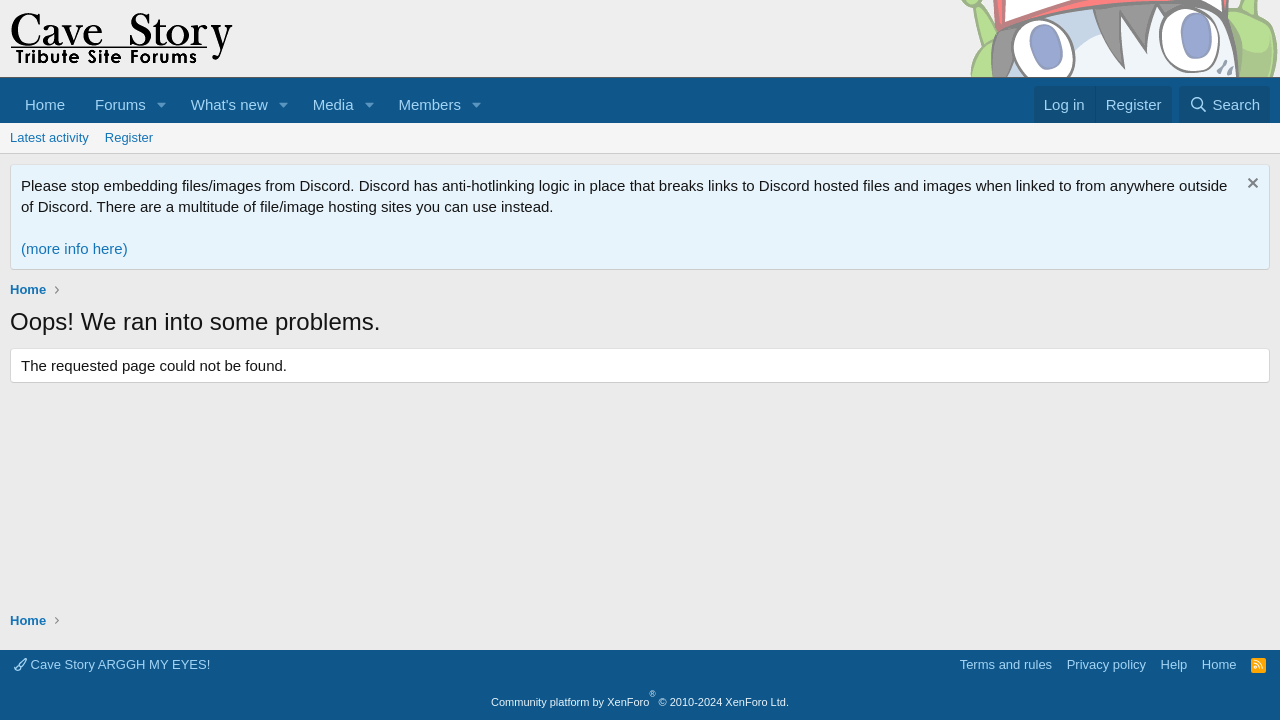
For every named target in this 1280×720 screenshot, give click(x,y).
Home (45, 104)
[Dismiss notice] (1250, 185)
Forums (120, 104)
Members (429, 104)
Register (129, 137)
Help (1174, 664)
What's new (229, 104)
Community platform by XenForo (640, 702)
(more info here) (74, 248)
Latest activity (49, 137)
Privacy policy (1106, 664)
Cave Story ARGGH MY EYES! (112, 664)
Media (333, 104)
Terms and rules (1006, 664)
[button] (162, 104)
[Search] (1224, 104)
